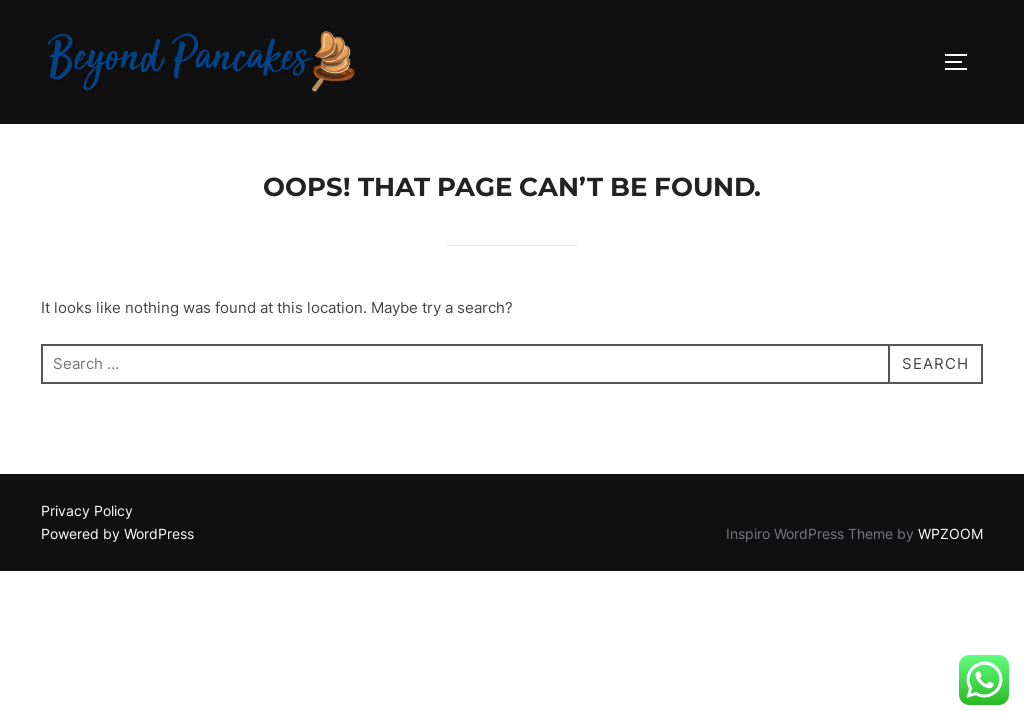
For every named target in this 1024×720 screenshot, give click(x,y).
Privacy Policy (87, 510)
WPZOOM (950, 533)
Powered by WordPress (117, 533)
